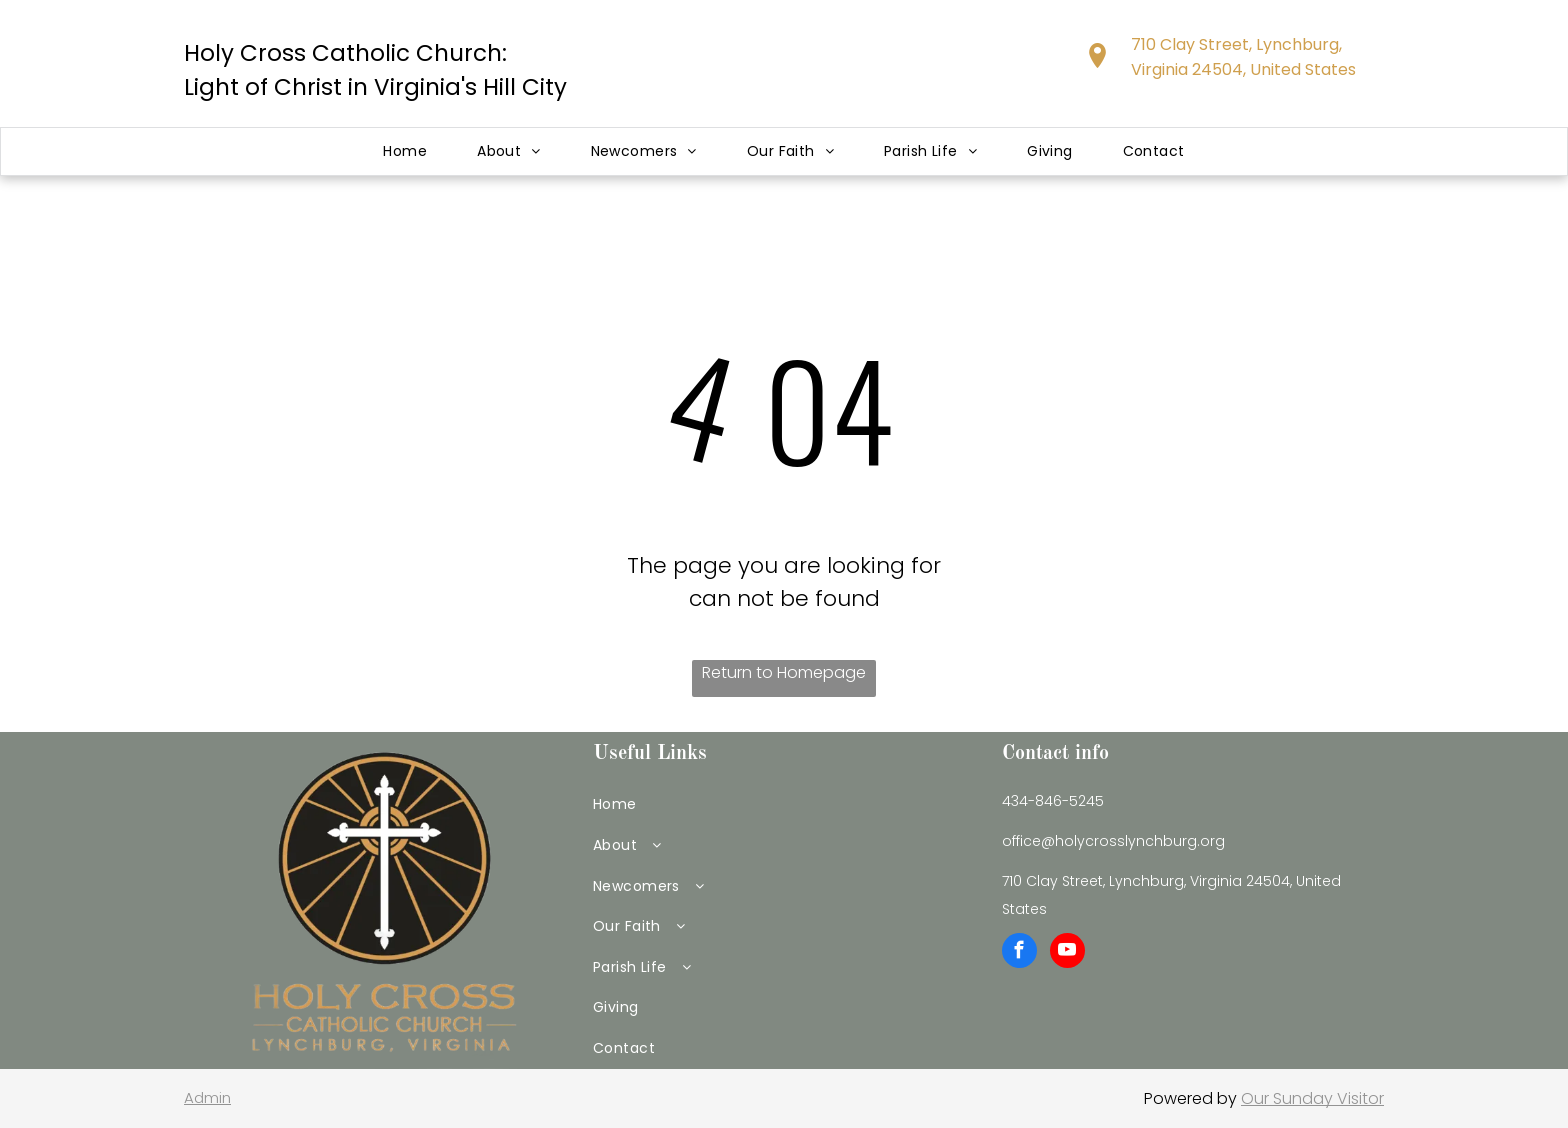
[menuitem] (405, 151)
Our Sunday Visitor (1312, 1098)
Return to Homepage (784, 672)
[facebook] (1019, 953)
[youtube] (1067, 953)
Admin (207, 1097)
